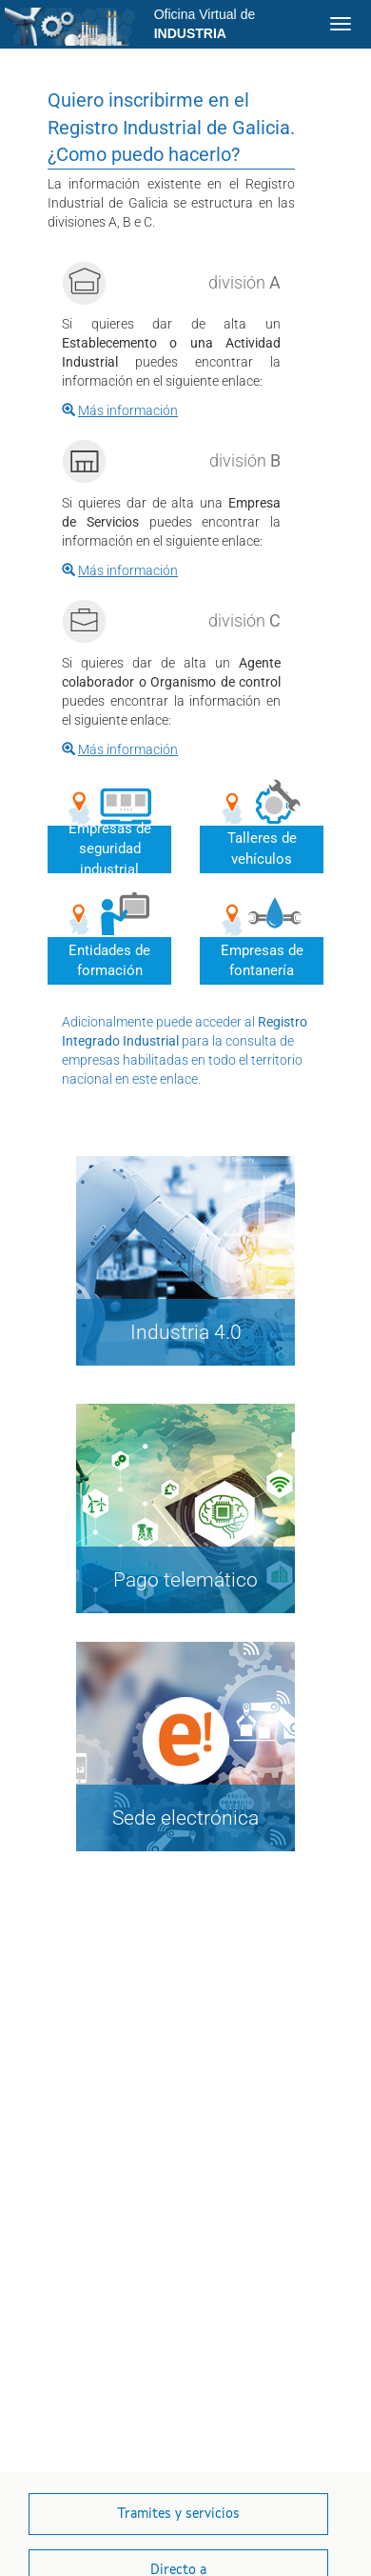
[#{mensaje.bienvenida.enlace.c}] (120, 749)
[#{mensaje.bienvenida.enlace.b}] (120, 570)
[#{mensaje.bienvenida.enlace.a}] (120, 410)
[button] (178, 2514)
